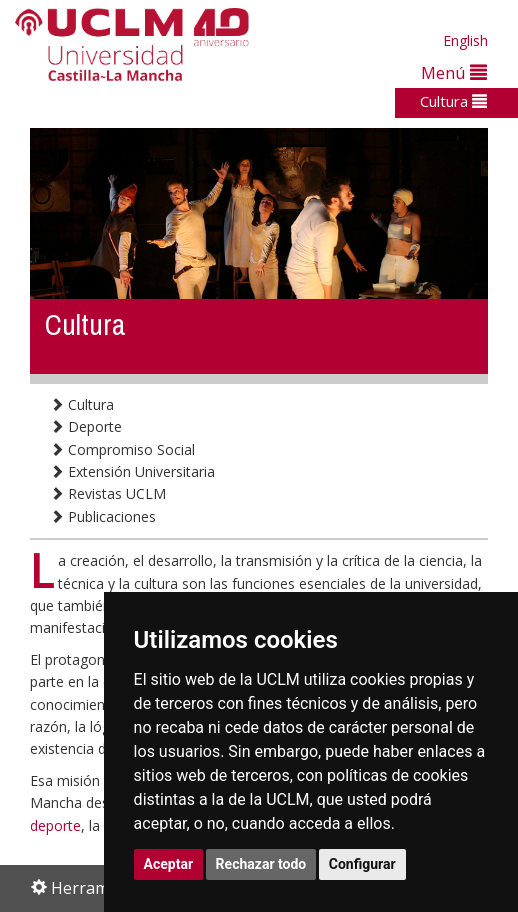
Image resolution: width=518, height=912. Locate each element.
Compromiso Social (122, 449)
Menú (454, 72)
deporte (55, 825)
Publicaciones (103, 516)
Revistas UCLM (108, 493)
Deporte (86, 426)
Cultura (453, 101)
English (465, 40)
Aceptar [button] (169, 864)
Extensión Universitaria (132, 471)
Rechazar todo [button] (261, 864)
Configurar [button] (362, 864)
